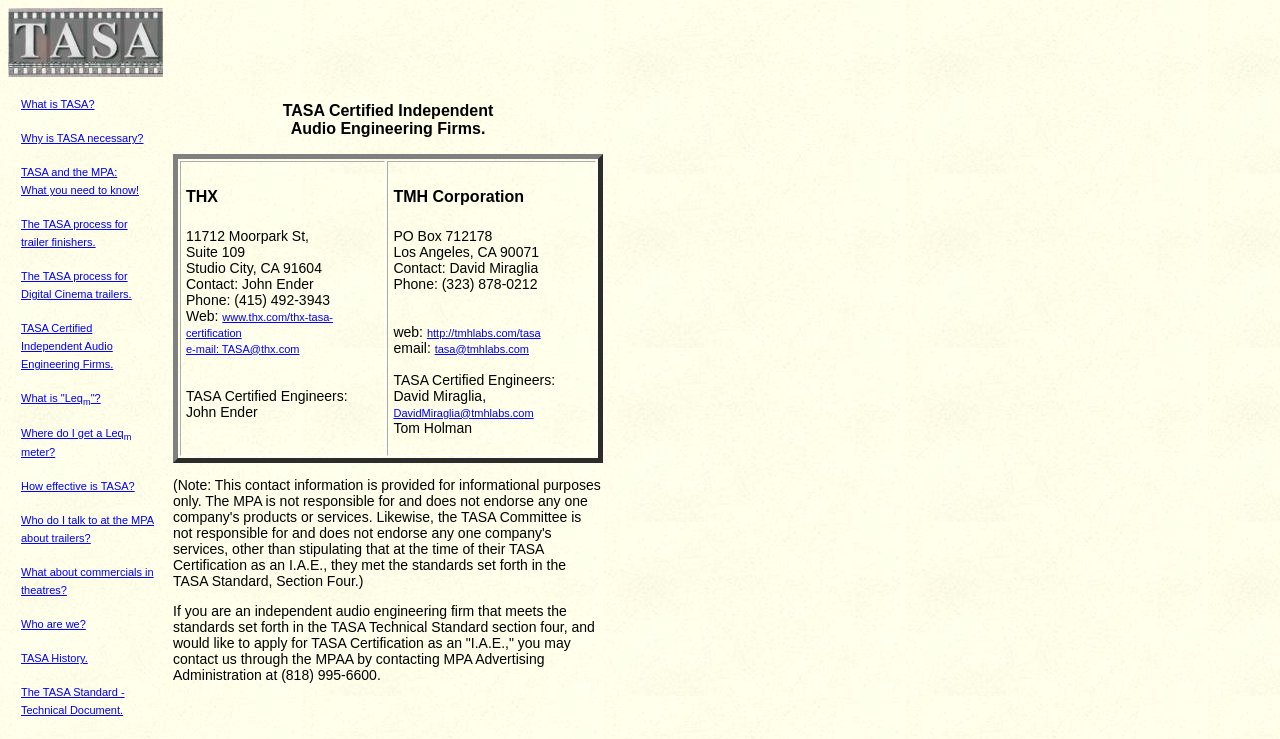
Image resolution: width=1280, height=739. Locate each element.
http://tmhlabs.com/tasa (484, 333)
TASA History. (54, 658)
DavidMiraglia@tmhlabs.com (463, 413)
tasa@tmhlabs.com (482, 349)
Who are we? (53, 624)
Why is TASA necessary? (82, 138)
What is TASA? (58, 104)
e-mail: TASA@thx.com (242, 349)
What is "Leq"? (61, 398)
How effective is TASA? (78, 486)
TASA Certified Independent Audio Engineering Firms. (67, 346)
